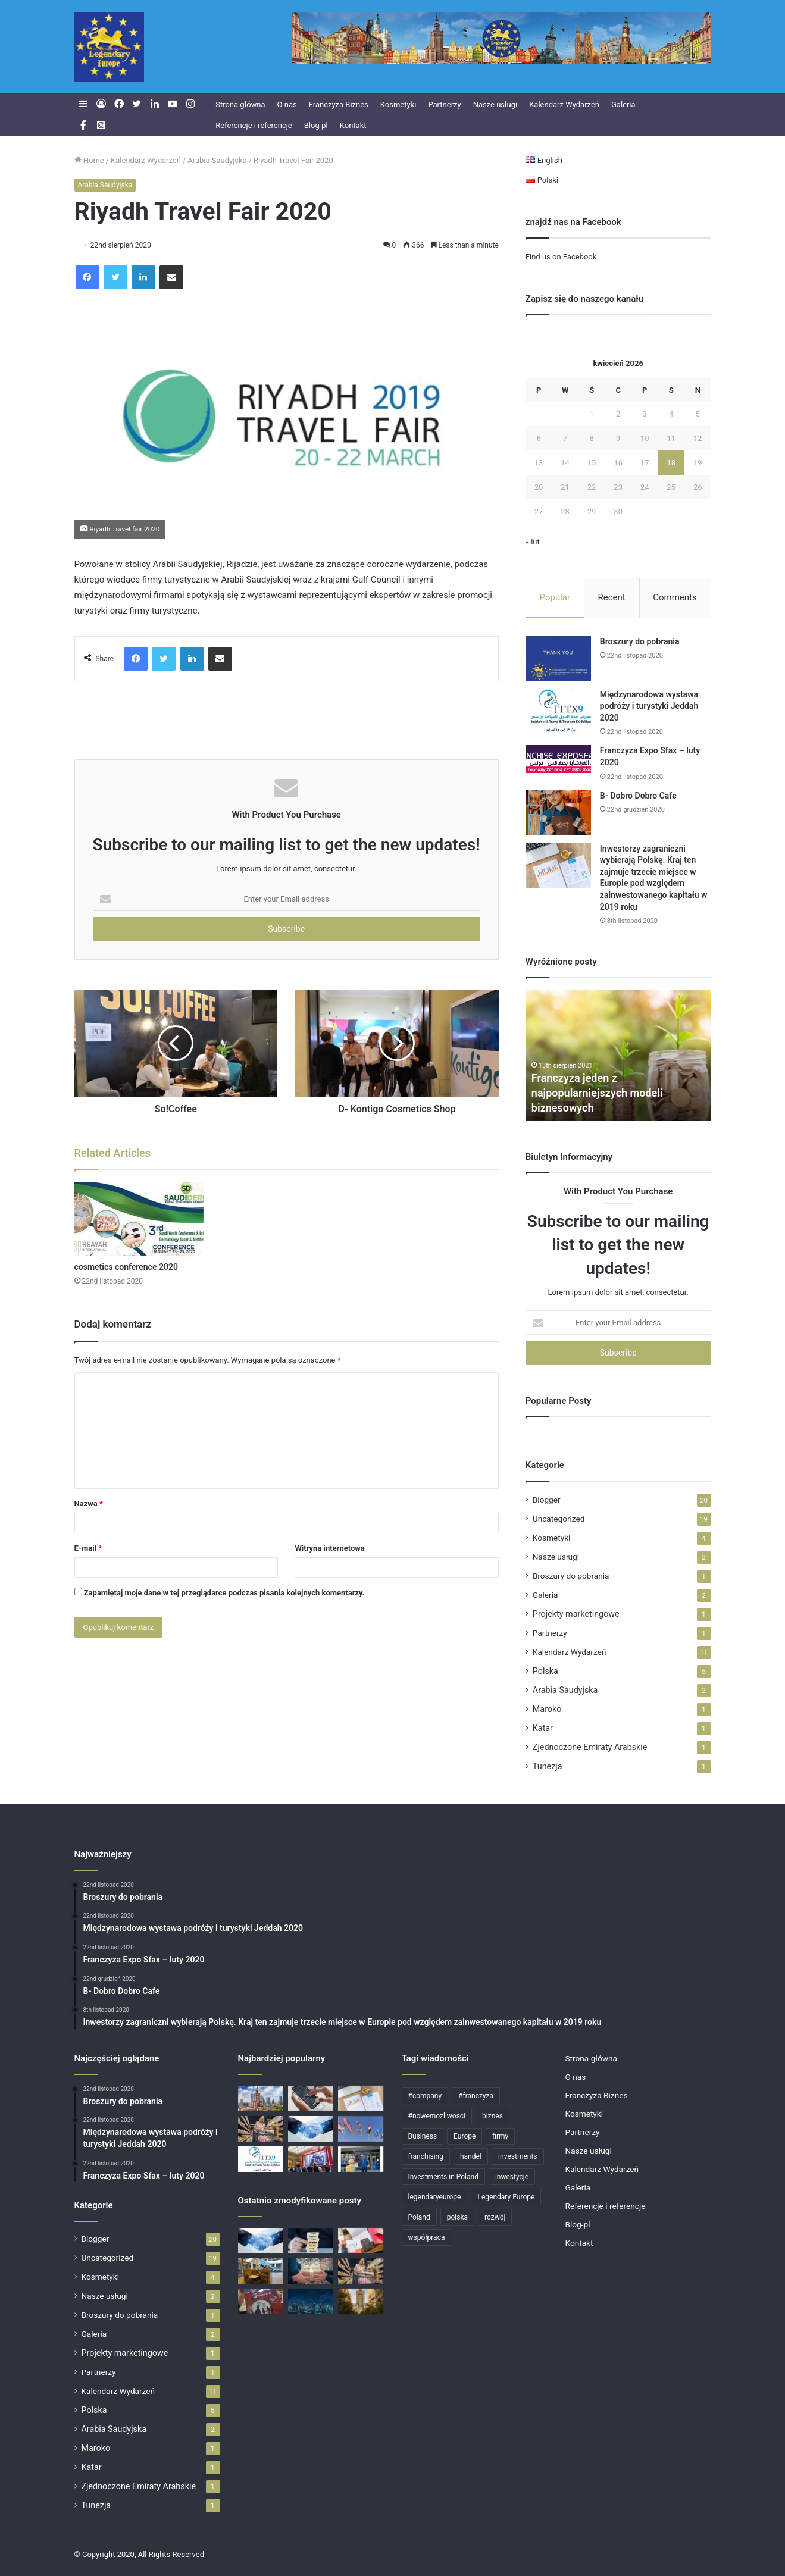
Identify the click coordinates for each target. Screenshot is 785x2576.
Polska (545, 1671)
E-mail (88, 1548)
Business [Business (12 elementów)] (422, 2136)
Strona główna (240, 104)
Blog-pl (316, 125)
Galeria (623, 104)
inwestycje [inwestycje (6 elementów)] (511, 2177)
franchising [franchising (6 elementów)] (425, 2156)
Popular (555, 597)
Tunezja (547, 1766)
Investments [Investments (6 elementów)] (517, 2156)
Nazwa (88, 1503)
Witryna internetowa (329, 1548)
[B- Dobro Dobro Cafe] (558, 812)
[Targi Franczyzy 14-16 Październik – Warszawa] (260, 2301)
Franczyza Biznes (338, 104)
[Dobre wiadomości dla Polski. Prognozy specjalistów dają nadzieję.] (310, 2098)
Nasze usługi (495, 104)
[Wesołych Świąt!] (310, 2271)
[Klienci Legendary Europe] (360, 2159)
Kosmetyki (398, 104)
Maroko (547, 1709)
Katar (543, 1728)
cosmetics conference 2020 (126, 1267)
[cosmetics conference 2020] (139, 1219)
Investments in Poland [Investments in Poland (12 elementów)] (443, 2177)
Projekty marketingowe (576, 1614)
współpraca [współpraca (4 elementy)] (426, 2237)
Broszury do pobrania (640, 641)
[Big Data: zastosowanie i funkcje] (310, 2301)
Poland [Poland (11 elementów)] (419, 2217)
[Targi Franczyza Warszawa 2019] (310, 2159)
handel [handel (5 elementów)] (470, 2156)
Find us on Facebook (561, 256)
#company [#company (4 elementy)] (425, 2096)
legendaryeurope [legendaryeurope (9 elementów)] (434, 2197)
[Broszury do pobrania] (558, 658)
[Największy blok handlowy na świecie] (360, 2129)
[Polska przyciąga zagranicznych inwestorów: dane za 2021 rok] (360, 2240)
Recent (612, 597)
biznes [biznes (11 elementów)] (492, 2116)
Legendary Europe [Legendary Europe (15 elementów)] (505, 2197)
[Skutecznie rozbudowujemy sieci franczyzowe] (310, 2240)
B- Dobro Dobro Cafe (638, 795)
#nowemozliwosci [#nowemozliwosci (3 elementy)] (437, 2116)
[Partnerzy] (310, 2129)
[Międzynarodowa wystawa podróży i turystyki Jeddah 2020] (558, 711)
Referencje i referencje (253, 125)
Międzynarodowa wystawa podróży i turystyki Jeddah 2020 (649, 706)
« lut (533, 541)
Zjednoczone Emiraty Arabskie (590, 1747)
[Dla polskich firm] (260, 2098)
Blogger (547, 1499)
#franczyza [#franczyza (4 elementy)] (475, 2096)
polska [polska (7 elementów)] (457, 2217)
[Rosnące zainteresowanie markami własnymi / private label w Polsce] (260, 2129)
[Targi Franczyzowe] (360, 2301)
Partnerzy (444, 104)
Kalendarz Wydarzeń (564, 104)
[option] (618, 1055)
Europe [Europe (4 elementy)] (465, 2136)
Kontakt (353, 125)
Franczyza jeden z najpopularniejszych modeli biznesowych (597, 1093)
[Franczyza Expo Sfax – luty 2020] (558, 759)
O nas (287, 104)
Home (89, 160)
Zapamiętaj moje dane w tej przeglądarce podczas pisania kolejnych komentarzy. (224, 1592)
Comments (675, 597)
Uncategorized (559, 1518)
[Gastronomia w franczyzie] (260, 2271)
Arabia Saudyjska (216, 160)
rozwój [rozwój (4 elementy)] (494, 2217)
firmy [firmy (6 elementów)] (500, 2136)
